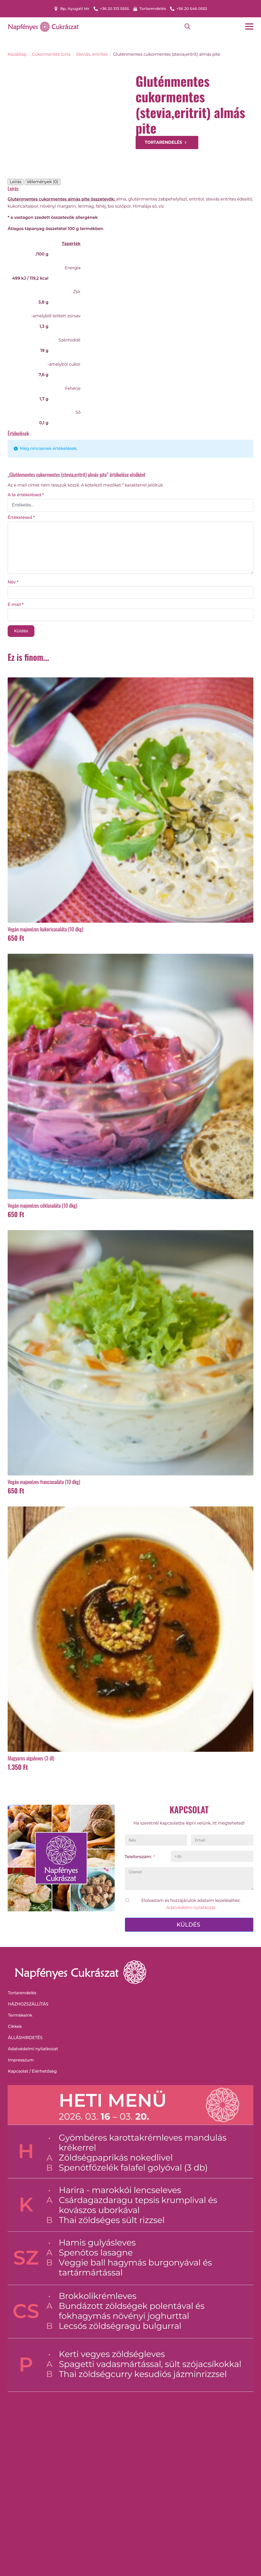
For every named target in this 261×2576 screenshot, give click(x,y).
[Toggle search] (187, 26)
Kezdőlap (17, 54)
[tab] (15, 182)
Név (13, 582)
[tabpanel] (130, 308)
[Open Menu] (249, 26)
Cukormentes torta (51, 54)
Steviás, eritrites (92, 54)
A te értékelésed (26, 495)
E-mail (16, 605)
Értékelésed (21, 518)
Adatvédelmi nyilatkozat (191, 1907)
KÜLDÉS (188, 1924)
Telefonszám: (138, 1856)
